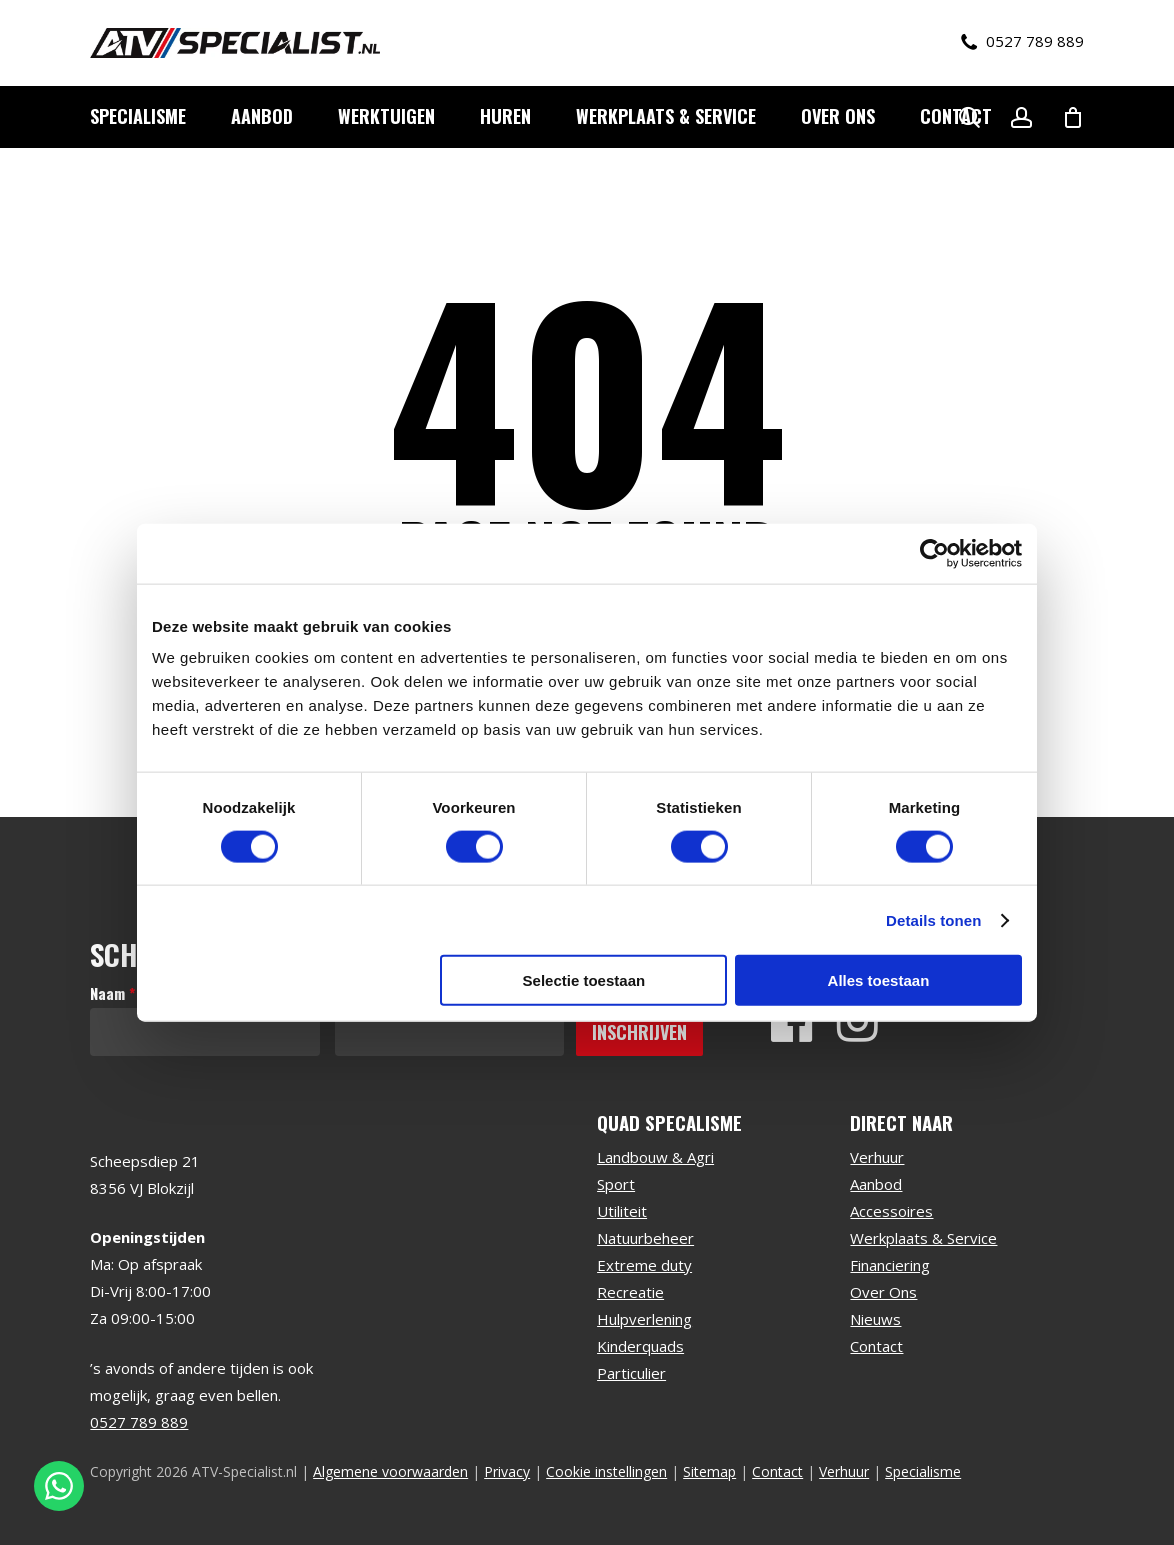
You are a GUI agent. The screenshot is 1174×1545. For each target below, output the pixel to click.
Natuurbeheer (645, 1238)
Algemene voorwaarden (390, 1471)
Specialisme (923, 1471)
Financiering (890, 1265)
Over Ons (883, 1292)
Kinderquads (640, 1346)
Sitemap (709, 1471)
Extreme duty (644, 1265)
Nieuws (875, 1319)
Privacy (507, 1471)
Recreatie (630, 1292)
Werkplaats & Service (923, 1238)
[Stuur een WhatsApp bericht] (59, 1486)
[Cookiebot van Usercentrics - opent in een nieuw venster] (934, 553)
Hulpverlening (644, 1319)
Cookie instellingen (606, 1471)
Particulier (631, 1373)
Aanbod (876, 1184)
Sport (616, 1184)
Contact (876, 1346)
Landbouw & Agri (655, 1157)
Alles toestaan (879, 980)
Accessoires (891, 1211)
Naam (112, 993)
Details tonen (933, 919)
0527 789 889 (1022, 42)
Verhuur (877, 1157)
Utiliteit (622, 1211)
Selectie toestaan (584, 980)
